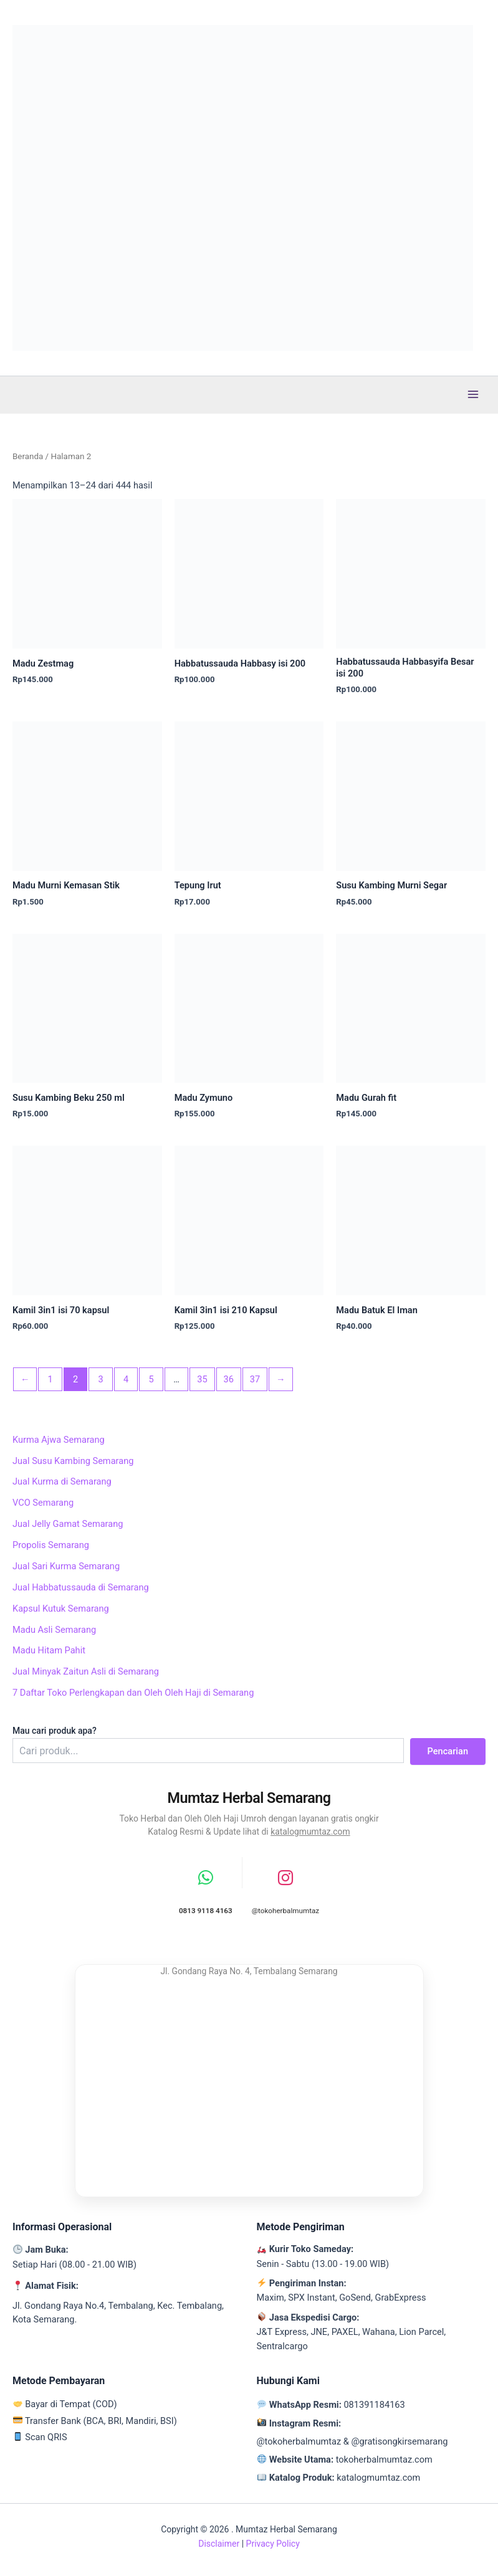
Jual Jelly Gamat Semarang (67, 1523)
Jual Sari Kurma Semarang (66, 1566)
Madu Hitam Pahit (48, 1650)
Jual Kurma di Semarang (62, 1481)
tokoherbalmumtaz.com (384, 2459)
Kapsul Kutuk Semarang (60, 1608)
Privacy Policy (273, 2544)
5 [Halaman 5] (150, 1379)
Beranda (27, 456)
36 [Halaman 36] (228, 1379)
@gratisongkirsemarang (399, 2441)
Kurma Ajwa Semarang (58, 1439)
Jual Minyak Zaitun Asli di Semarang (85, 1671)
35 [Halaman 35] (202, 1379)
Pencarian (448, 1751)
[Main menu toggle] (473, 394)
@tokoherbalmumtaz (299, 2441)
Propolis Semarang (50, 1545)
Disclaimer (218, 2544)
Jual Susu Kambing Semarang (72, 1460)
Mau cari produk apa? (54, 1731)
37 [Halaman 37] (255, 1379)
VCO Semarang (43, 1502)
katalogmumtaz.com (310, 1832)
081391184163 (374, 2404)
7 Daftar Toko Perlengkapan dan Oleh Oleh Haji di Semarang (133, 1692)
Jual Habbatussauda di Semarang (80, 1587)
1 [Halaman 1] (50, 1379)
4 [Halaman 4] (125, 1379)
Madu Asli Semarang (54, 1629)
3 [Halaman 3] (100, 1379)
